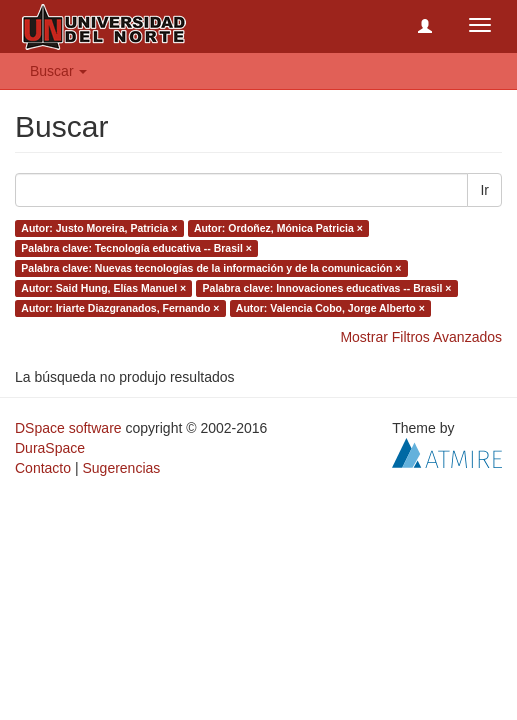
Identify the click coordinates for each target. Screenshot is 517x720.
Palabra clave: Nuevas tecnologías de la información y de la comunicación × (211, 268)
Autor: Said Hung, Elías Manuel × (103, 288)
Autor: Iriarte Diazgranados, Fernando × (120, 308)
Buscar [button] (58, 71)
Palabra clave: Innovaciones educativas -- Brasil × (327, 288)
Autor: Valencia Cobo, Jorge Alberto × (330, 308)
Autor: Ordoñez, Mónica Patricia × (278, 228)
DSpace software (68, 428)
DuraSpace (50, 448)
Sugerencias (121, 468)
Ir (484, 190)
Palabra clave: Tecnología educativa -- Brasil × (136, 248)
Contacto (43, 468)
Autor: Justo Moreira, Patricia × (99, 228)
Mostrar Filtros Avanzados (421, 337)
